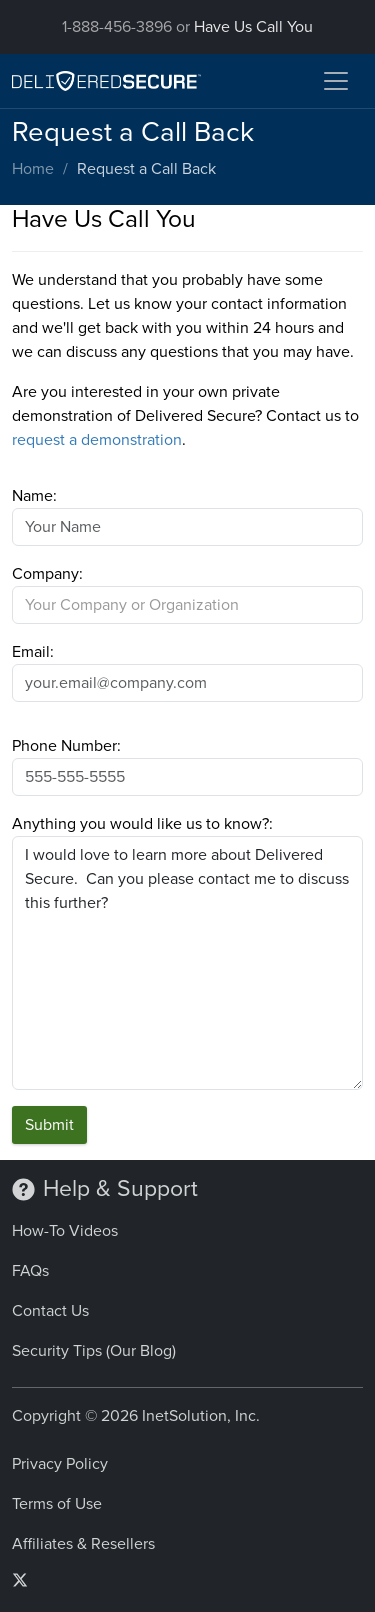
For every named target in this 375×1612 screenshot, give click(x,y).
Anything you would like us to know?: (142, 824)
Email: (33, 652)
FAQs (30, 1271)
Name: (34, 496)
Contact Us (50, 1311)
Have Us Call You (253, 27)
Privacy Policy (60, 1464)
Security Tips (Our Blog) (94, 1351)
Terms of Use (57, 1504)
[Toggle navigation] (336, 81)
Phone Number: (66, 746)
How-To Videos (65, 1231)
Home (33, 169)
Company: (47, 574)
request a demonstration (97, 440)
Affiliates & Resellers (83, 1544)
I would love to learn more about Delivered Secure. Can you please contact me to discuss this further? (187, 963)
